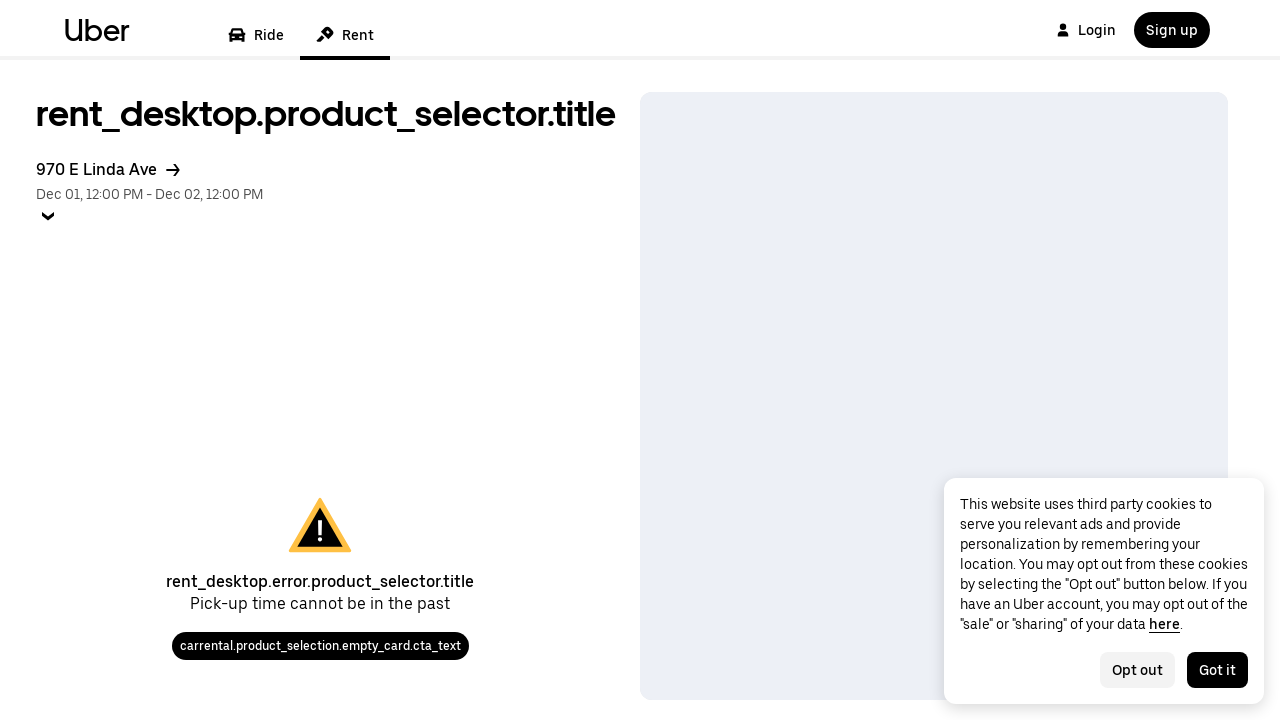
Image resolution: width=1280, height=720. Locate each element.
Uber (97, 30)
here (1164, 624)
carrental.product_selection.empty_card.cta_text (320, 646)
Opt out (1137, 670)
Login (1086, 30)
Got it (1217, 670)
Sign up (1172, 30)
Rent (345, 35)
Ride (256, 35)
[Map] (934, 396)
